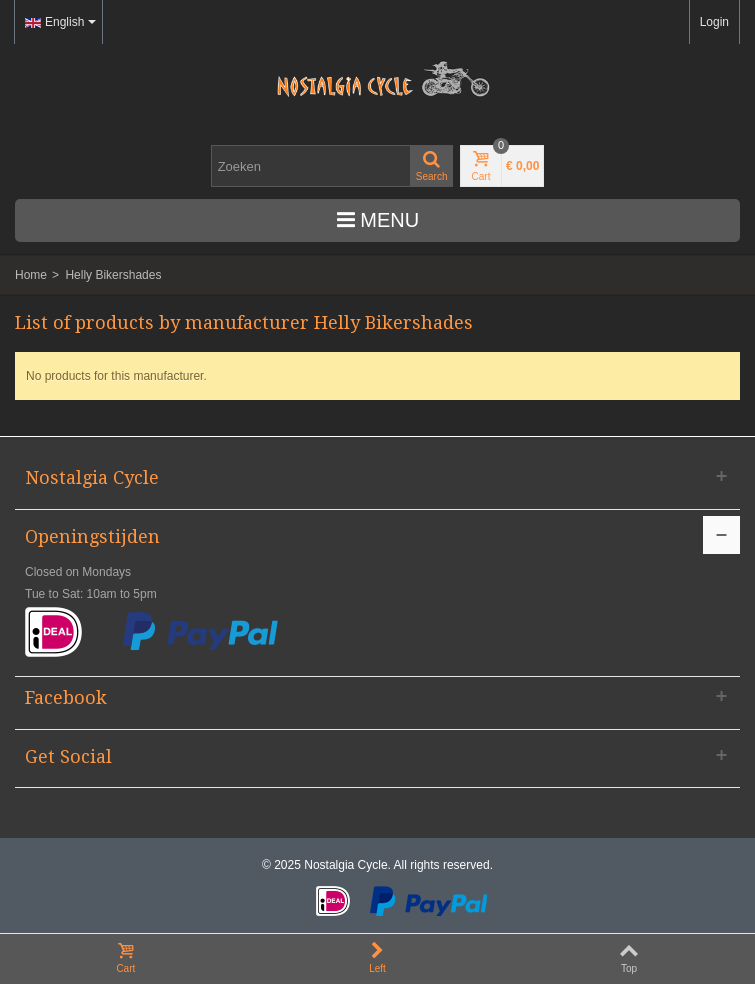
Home (31, 275)
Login (714, 22)
